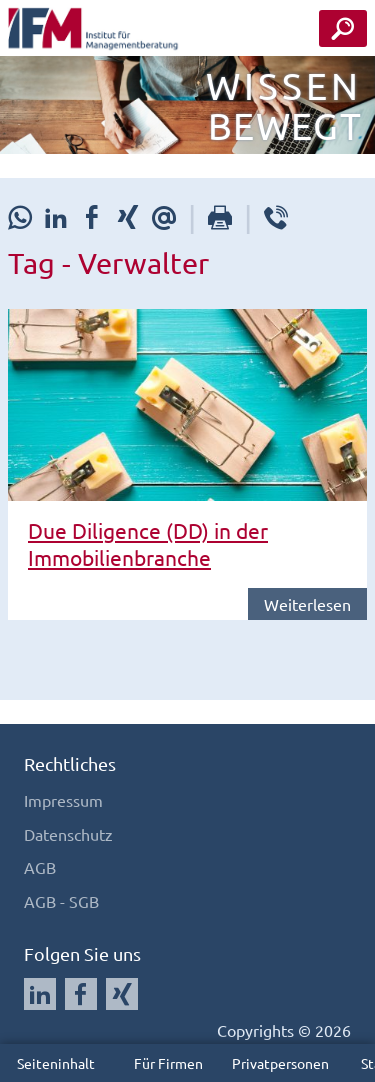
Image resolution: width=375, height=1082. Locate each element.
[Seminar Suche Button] (343, 28)
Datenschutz (68, 834)
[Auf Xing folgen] (122, 994)
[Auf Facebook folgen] (81, 994)
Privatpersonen (280, 1063)
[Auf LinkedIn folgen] (40, 994)
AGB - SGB (61, 901)
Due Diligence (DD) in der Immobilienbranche (148, 543)
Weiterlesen (307, 604)
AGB (40, 867)
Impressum (63, 800)
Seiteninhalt (56, 1063)
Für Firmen (168, 1063)
